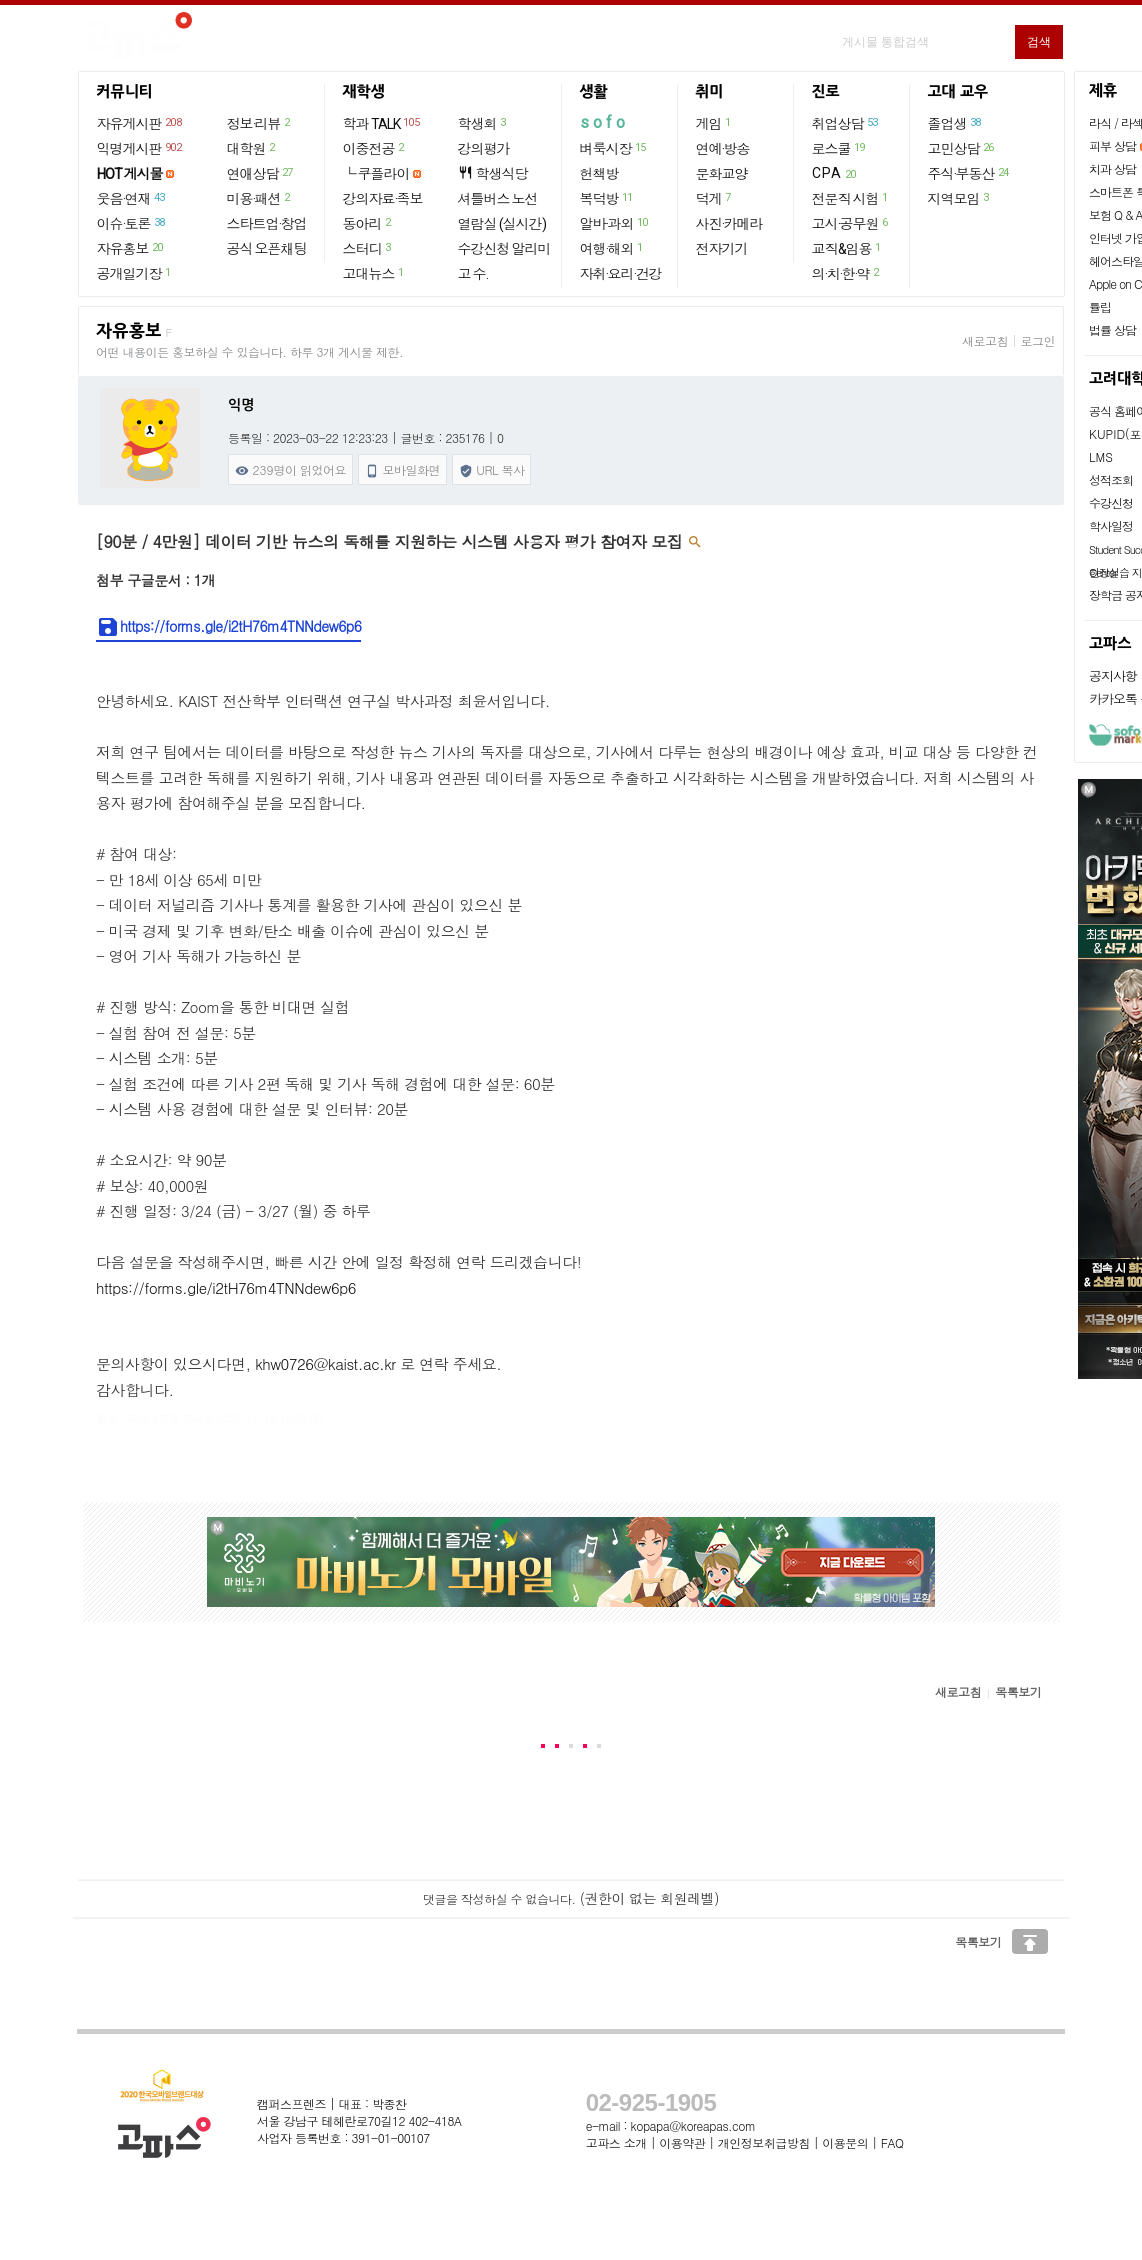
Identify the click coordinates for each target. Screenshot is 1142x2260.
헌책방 (599, 174)
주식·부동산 (969, 173)
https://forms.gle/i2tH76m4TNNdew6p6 (228, 627)
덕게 (714, 198)
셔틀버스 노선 (498, 199)
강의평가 (484, 149)
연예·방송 (723, 149)
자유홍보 (131, 248)
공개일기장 (135, 273)
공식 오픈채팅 (267, 249)
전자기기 (722, 249)
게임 (714, 123)
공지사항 (1113, 675)
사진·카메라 (729, 224)
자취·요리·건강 (621, 274)
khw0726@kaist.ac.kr (325, 1363)
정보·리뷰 (259, 123)
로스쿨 (839, 148)
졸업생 (955, 123)
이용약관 (682, 2142)
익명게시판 (140, 148)
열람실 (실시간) (502, 224)
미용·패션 (259, 198)
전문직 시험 (851, 198)
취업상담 (846, 123)
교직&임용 (847, 248)
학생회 (483, 123)
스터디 (368, 248)
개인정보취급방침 (764, 2142)
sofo (604, 122)
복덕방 (607, 198)
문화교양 (722, 174)
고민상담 (962, 148)
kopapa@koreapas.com (693, 2125)
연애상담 (261, 173)
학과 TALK (382, 123)
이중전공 (374, 148)
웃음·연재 (132, 198)
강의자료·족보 (383, 199)
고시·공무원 (851, 223)
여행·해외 (612, 248)
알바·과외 (615, 223)
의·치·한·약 (846, 273)
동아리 (368, 223)
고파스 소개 (616, 2142)
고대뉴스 (374, 273)
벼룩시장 (614, 148)
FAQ (892, 2142)
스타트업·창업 (267, 224)
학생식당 (493, 173)
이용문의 (845, 2142)
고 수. (473, 274)
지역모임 (959, 198)
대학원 (252, 148)
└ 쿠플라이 (376, 174)
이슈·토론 (132, 223)
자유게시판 (140, 123)
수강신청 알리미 (504, 249)
